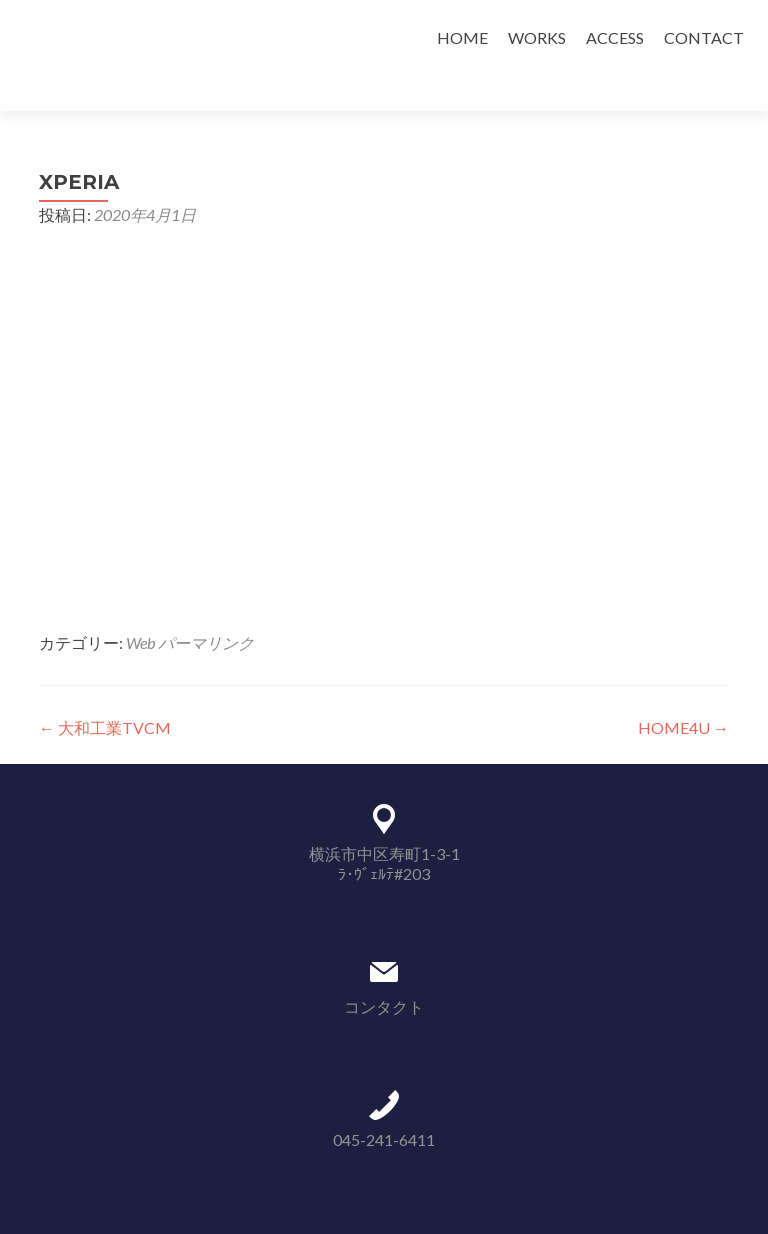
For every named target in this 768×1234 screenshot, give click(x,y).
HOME (462, 37)
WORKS (537, 37)
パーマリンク (206, 607)
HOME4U (683, 692)
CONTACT (704, 37)
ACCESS (615, 37)
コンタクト (384, 971)
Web (140, 607)
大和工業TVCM (105, 692)
